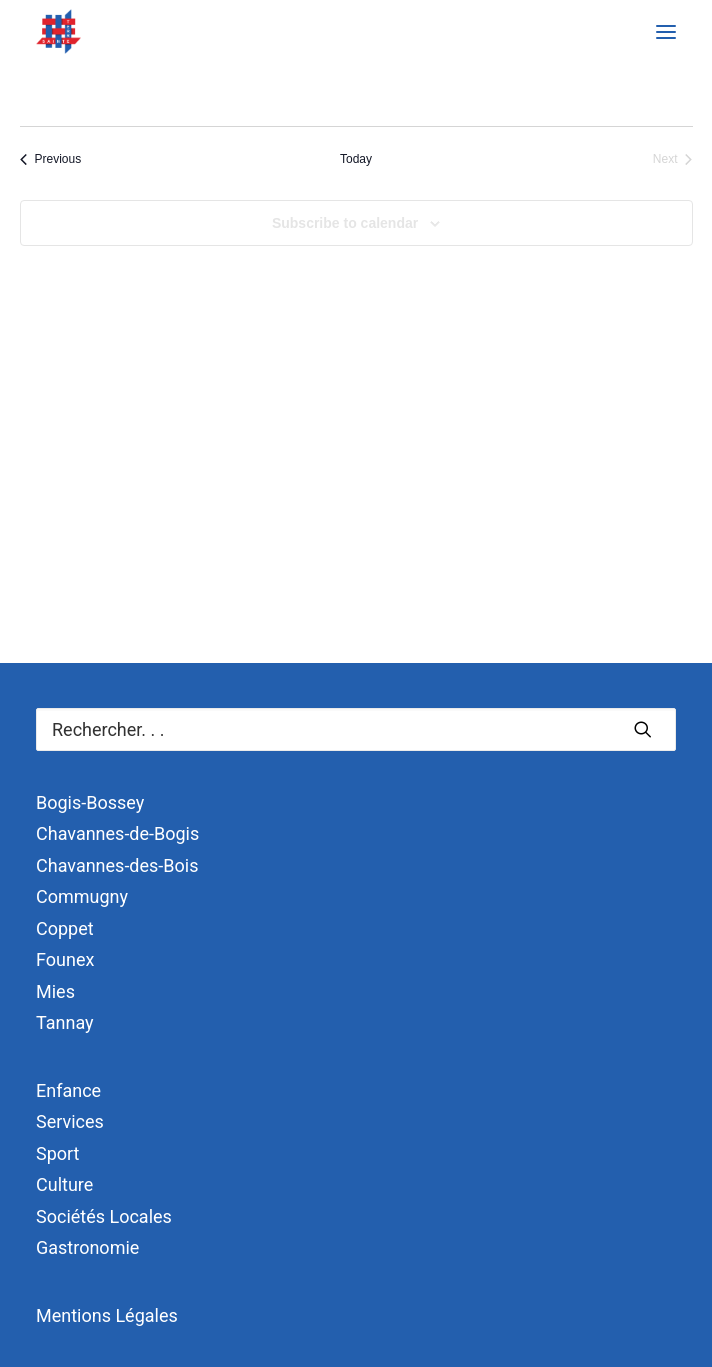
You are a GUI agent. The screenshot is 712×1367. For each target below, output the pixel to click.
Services (70, 1121)
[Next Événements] (673, 159)
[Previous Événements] (51, 159)
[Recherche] (356, 729)
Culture (64, 1184)
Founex (65, 959)
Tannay (65, 1022)
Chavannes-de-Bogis (117, 833)
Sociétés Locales (104, 1216)
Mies (55, 991)
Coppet (65, 928)
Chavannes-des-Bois (117, 865)
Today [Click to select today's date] (356, 159)
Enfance (68, 1090)
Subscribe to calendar (345, 223)
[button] (666, 31)
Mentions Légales (107, 1315)
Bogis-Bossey (90, 802)
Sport (58, 1153)
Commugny (82, 896)
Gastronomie (87, 1247)
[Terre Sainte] (58, 31)
